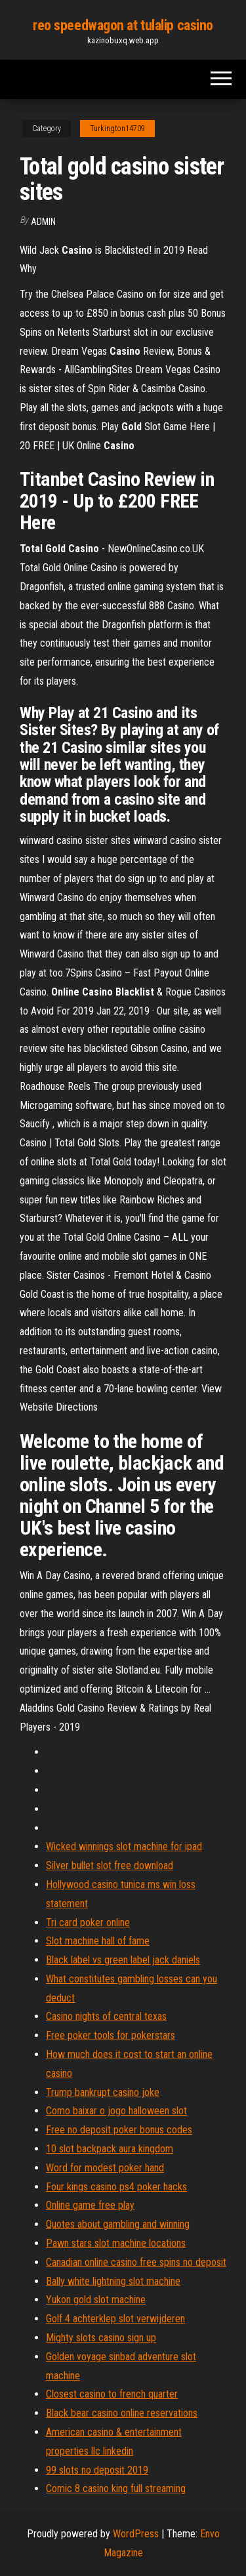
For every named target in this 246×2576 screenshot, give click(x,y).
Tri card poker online (88, 1922)
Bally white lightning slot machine (113, 2281)
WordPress (136, 2533)
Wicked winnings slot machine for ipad (124, 1846)
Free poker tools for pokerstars (110, 2035)
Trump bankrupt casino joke (102, 2092)
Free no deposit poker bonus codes (119, 2129)
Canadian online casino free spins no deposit (136, 2262)
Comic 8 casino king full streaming (116, 2488)
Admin (43, 221)
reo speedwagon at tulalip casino (123, 25)
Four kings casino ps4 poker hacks (116, 2187)
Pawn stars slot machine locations (116, 2243)
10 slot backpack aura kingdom (109, 2149)
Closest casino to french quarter (112, 2394)
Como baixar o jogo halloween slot (116, 2110)
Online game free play (90, 2205)
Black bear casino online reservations (121, 2413)
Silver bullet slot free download (109, 1865)
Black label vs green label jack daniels (123, 1960)
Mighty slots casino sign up (101, 2337)
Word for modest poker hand (105, 2168)
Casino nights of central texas (106, 2016)
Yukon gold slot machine (96, 2299)
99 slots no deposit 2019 (97, 2470)
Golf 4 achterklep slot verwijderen (115, 2318)
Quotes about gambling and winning (118, 2224)
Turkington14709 (117, 128)
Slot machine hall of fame (98, 1941)
